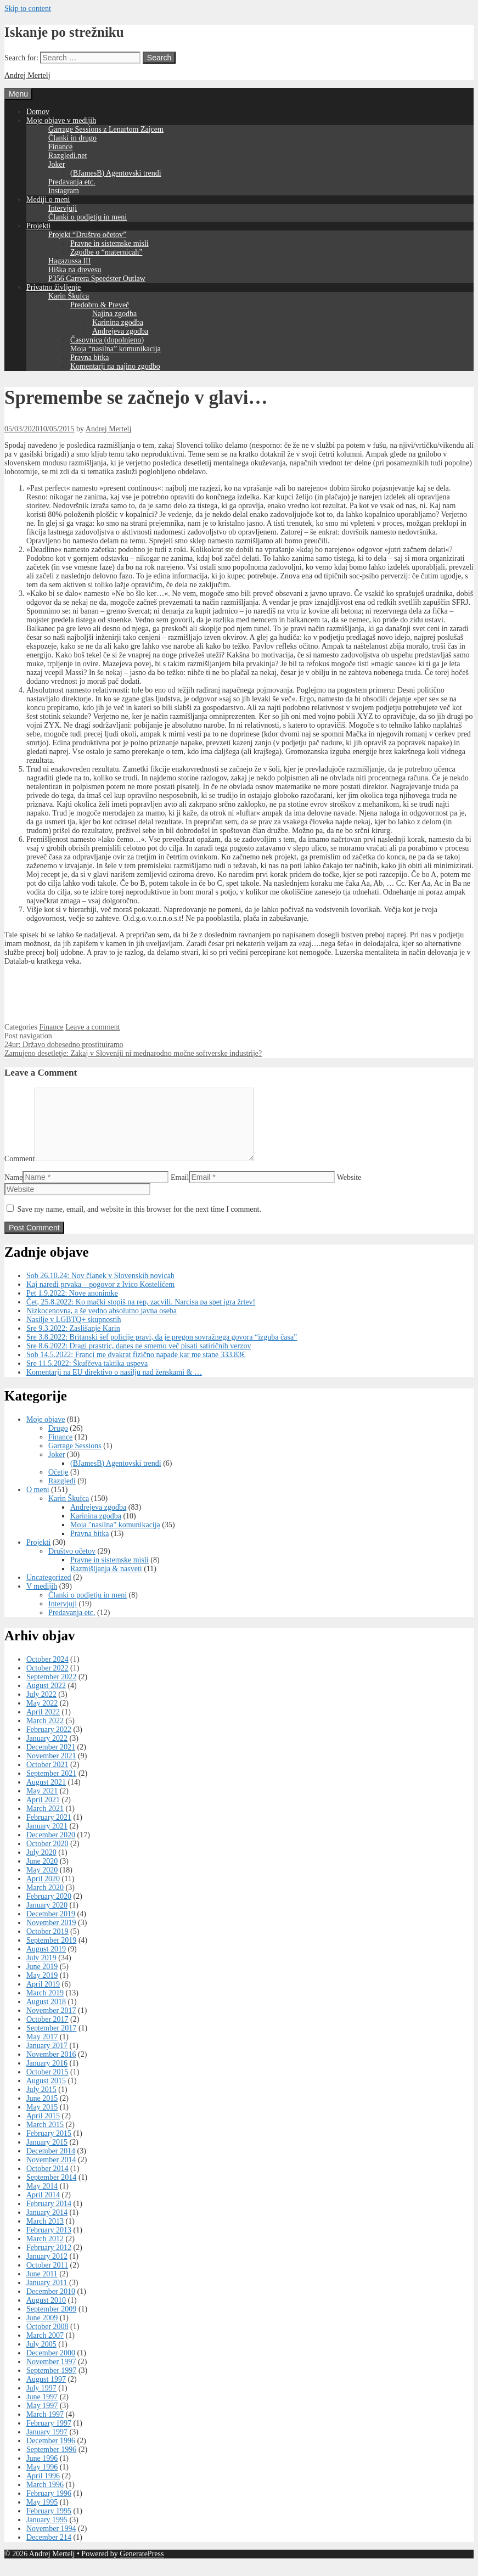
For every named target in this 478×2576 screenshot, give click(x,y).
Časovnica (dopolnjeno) (107, 340)
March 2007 (45, 2348)
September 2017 (51, 2041)
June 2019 (42, 1980)
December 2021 (50, 1760)
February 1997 (48, 2436)
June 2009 (42, 2331)
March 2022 (45, 1734)
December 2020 (50, 1848)
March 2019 (45, 2006)
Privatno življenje (53, 287)
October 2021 (47, 1778)
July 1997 (41, 2401)
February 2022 (48, 1743)
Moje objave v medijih (61, 120)
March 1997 (45, 2427)
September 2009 (51, 2322)
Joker (56, 164)
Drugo (58, 1441)
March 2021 (45, 1822)
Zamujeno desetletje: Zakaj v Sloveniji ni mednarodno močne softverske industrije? (133, 1053)
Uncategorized (48, 1591)
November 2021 (51, 1769)
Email (180, 1190)
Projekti (38, 226)
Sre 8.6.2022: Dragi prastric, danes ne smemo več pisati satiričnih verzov (138, 1359)
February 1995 (48, 2524)
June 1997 (42, 2410)
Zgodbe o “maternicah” (106, 252)
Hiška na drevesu (74, 270)
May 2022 (42, 1716)
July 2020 (41, 1865)
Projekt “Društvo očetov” (87, 234)
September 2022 (51, 1690)
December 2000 (50, 2366)
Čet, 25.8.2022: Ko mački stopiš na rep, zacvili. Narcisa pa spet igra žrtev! (140, 1315)
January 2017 (47, 2059)
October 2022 (47, 1681)
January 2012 (47, 2269)
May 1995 (42, 2515)
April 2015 (43, 2129)
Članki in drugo (72, 138)
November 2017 (51, 2024)
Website (349, 1190)
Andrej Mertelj (27, 75)
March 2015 (45, 2138)
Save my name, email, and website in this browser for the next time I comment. (139, 1222)
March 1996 (45, 2498)
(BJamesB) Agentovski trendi (115, 173)
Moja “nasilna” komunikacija (115, 349)
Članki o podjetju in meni (87, 217)
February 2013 (48, 2243)
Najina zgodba (114, 314)
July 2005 (41, 2357)
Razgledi (62, 1494)
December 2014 (50, 2164)
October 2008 (47, 2340)
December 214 (48, 2550)
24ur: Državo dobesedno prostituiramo (63, 1044)
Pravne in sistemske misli (109, 243)
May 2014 (42, 2199)
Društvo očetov (71, 1564)
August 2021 (46, 1795)
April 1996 (43, 2489)
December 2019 (50, 1927)
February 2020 (48, 1909)
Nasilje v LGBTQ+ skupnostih (73, 1333)
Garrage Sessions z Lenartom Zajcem (106, 129)
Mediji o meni (48, 199)
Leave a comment (92, 1027)
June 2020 (42, 1874)
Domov (37, 112)
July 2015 (41, 2103)
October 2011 (47, 2278)
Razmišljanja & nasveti (106, 1582)
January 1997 (47, 2445)
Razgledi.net (67, 155)
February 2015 (48, 2146)
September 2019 (51, 1953)
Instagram (63, 191)
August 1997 (46, 2392)
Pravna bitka (89, 357)
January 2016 (47, 2076)
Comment (19, 1172)
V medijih (41, 1599)
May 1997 (42, 2419)
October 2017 (47, 2032)
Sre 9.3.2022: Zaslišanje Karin (73, 1341)
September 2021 (51, 1786)
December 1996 (50, 2454)
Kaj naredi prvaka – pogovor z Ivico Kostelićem (100, 1297)
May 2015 (42, 2120)
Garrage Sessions (75, 1459)
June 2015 (42, 2111)
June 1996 (42, 2471)
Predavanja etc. (71, 182)
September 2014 (51, 2190)
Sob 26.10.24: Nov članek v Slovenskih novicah (100, 1289)
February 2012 (48, 2261)
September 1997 (51, 2384)
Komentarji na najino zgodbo (115, 366)
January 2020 (47, 1918)
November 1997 (51, 2375)
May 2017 (42, 2050)
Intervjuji (62, 208)
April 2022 (43, 1725)
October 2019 (47, 1945)
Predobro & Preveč (99, 305)
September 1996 (51, 2463)
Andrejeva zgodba (120, 331)
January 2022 (47, 1751)
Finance (60, 147)
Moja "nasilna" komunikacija (115, 1538)
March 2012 (45, 2252)
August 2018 (46, 2015)
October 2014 (47, 2182)
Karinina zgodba (117, 322)
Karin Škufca (68, 296)
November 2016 (51, 2067)
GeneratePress (142, 2567)
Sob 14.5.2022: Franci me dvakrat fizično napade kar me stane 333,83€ (135, 1368)
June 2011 (42, 2287)
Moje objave (45, 1432)
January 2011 (47, 2296)
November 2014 (51, 2173)
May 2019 (42, 1988)
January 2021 (47, 1839)
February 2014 (48, 2217)
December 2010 (50, 2305)
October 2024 (47, 1672)
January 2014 (47, 2225)
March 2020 (45, 1901)
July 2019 (41, 1971)
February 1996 (48, 2506)
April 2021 (43, 1813)
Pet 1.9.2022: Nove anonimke (72, 1306)
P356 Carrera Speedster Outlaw (96, 278)
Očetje (58, 1485)
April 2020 (43, 1892)
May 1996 (42, 2480)
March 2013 (45, 2234)
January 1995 (47, 2533)
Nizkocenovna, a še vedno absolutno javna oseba (101, 1324)
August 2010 (46, 2313)
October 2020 (47, 1857)
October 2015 (47, 2085)
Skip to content (27, 8)
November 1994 (51, 2542)
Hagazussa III (69, 261)
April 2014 (43, 2208)
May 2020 (42, 1883)
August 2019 (46, 1962)
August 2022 (46, 1699)
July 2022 (41, 1707)
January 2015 (47, 2155)
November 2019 (51, 1936)
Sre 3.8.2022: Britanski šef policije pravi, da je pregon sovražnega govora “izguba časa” (161, 1350)
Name (13, 1190)
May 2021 (42, 1804)
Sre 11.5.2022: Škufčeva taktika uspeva (87, 1377)
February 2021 (48, 1830)
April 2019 (43, 1997)
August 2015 (46, 2094)
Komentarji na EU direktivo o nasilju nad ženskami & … (114, 1385)
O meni (37, 1503)
